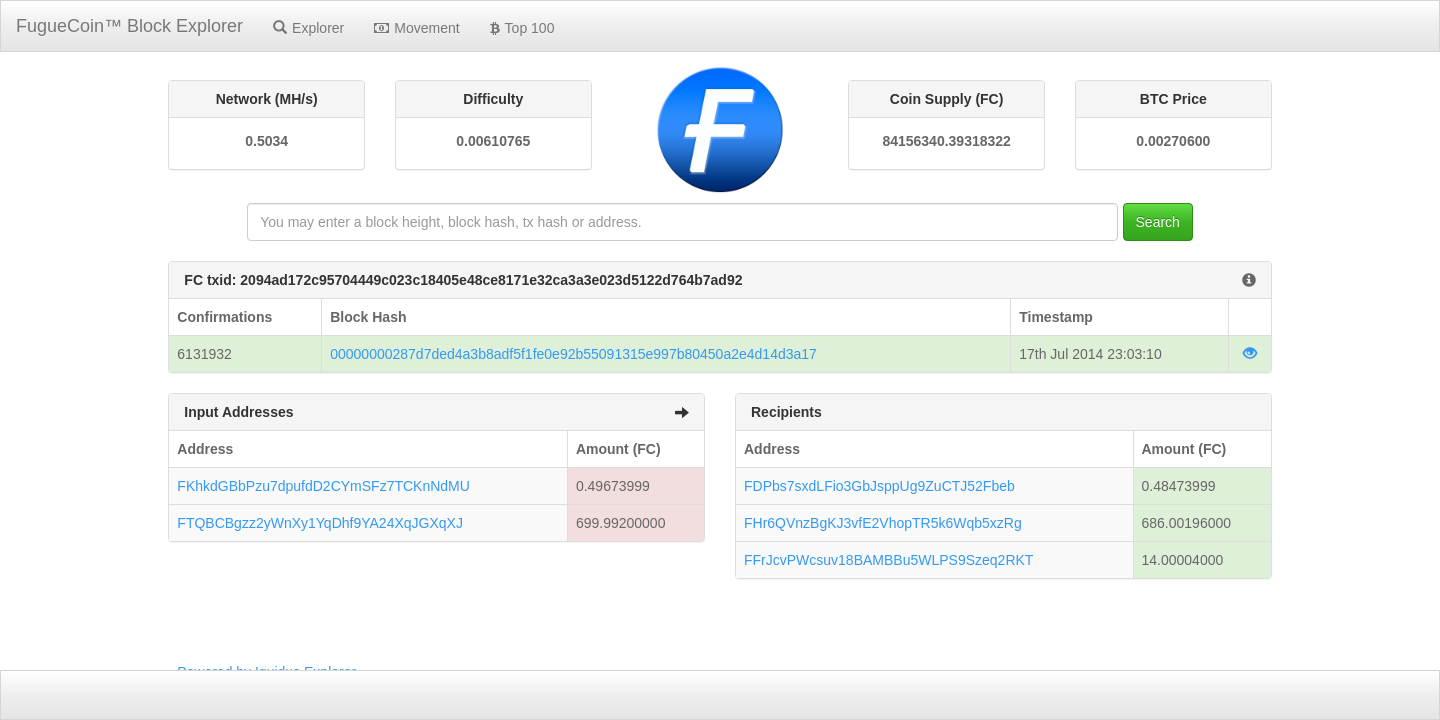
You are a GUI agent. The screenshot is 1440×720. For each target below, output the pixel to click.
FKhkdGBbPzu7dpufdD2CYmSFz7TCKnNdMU (323, 486)
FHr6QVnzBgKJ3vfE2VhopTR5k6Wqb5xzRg (883, 523)
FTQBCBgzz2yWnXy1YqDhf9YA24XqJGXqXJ (320, 523)
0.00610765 (493, 141)
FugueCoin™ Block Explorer (129, 26)
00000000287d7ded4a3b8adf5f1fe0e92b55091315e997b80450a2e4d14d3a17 (573, 354)
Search (1158, 222)
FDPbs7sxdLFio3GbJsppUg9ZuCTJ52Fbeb (879, 486)
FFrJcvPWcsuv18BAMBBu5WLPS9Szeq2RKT (888, 560)
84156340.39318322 (946, 141)
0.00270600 (1173, 141)
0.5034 (266, 141)
